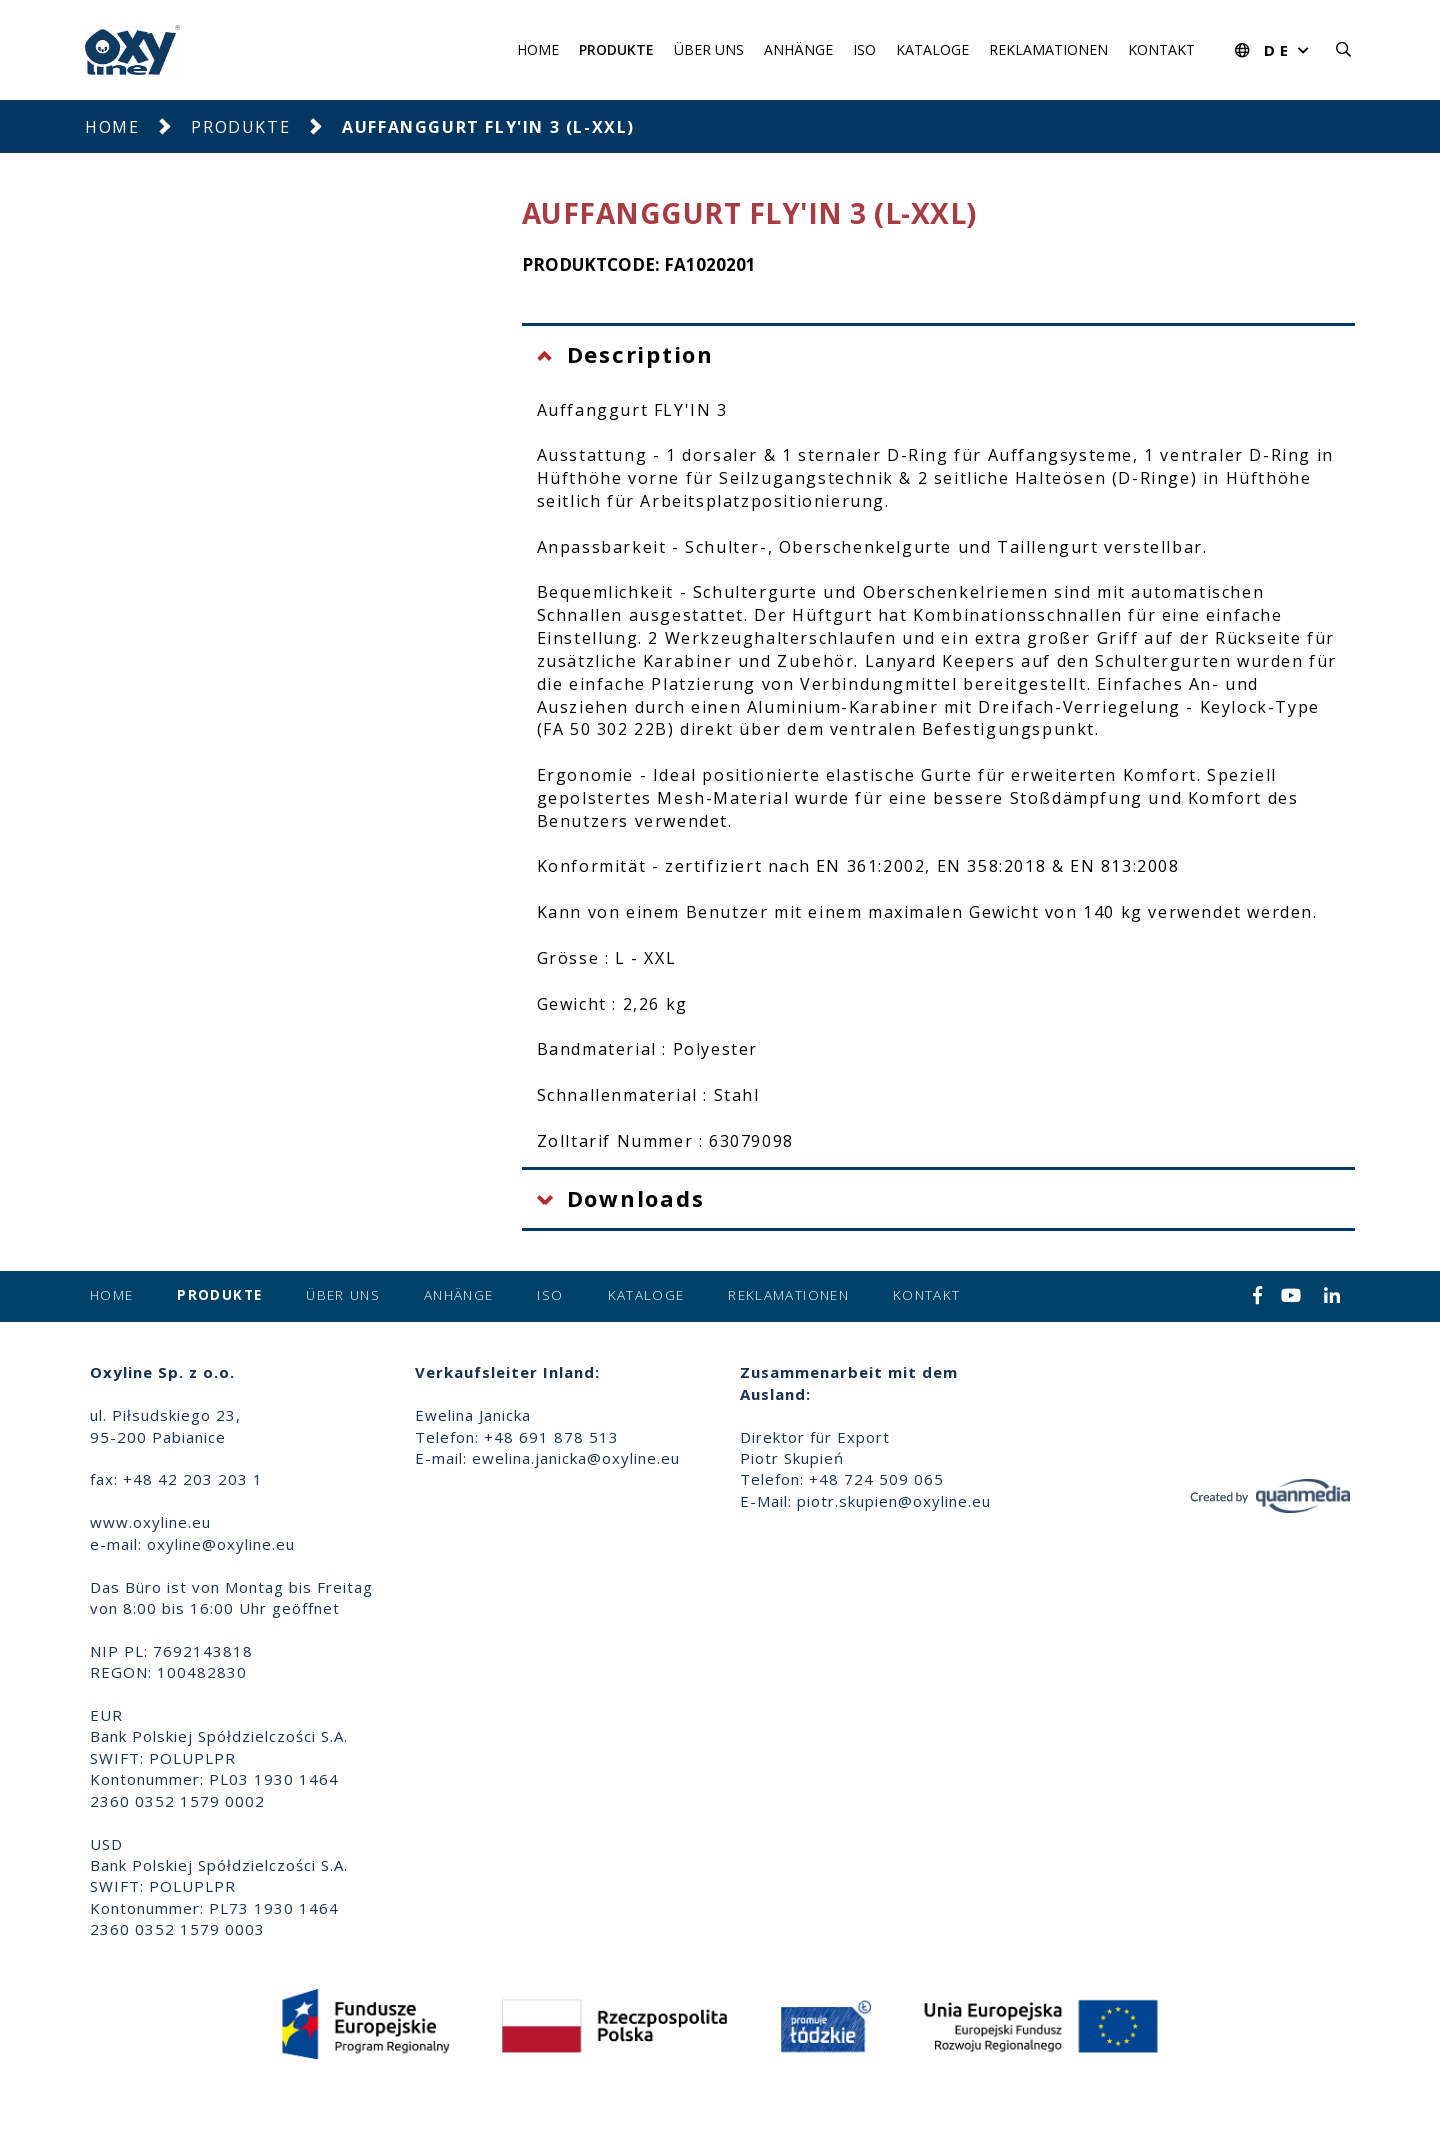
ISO (864, 49)
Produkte (616, 49)
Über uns (709, 49)
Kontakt (1161, 49)
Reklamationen (1048, 49)
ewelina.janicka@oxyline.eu (576, 1458)
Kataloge (932, 49)
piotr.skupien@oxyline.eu (894, 1501)
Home (538, 49)
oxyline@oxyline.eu (221, 1544)
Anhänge (798, 49)
